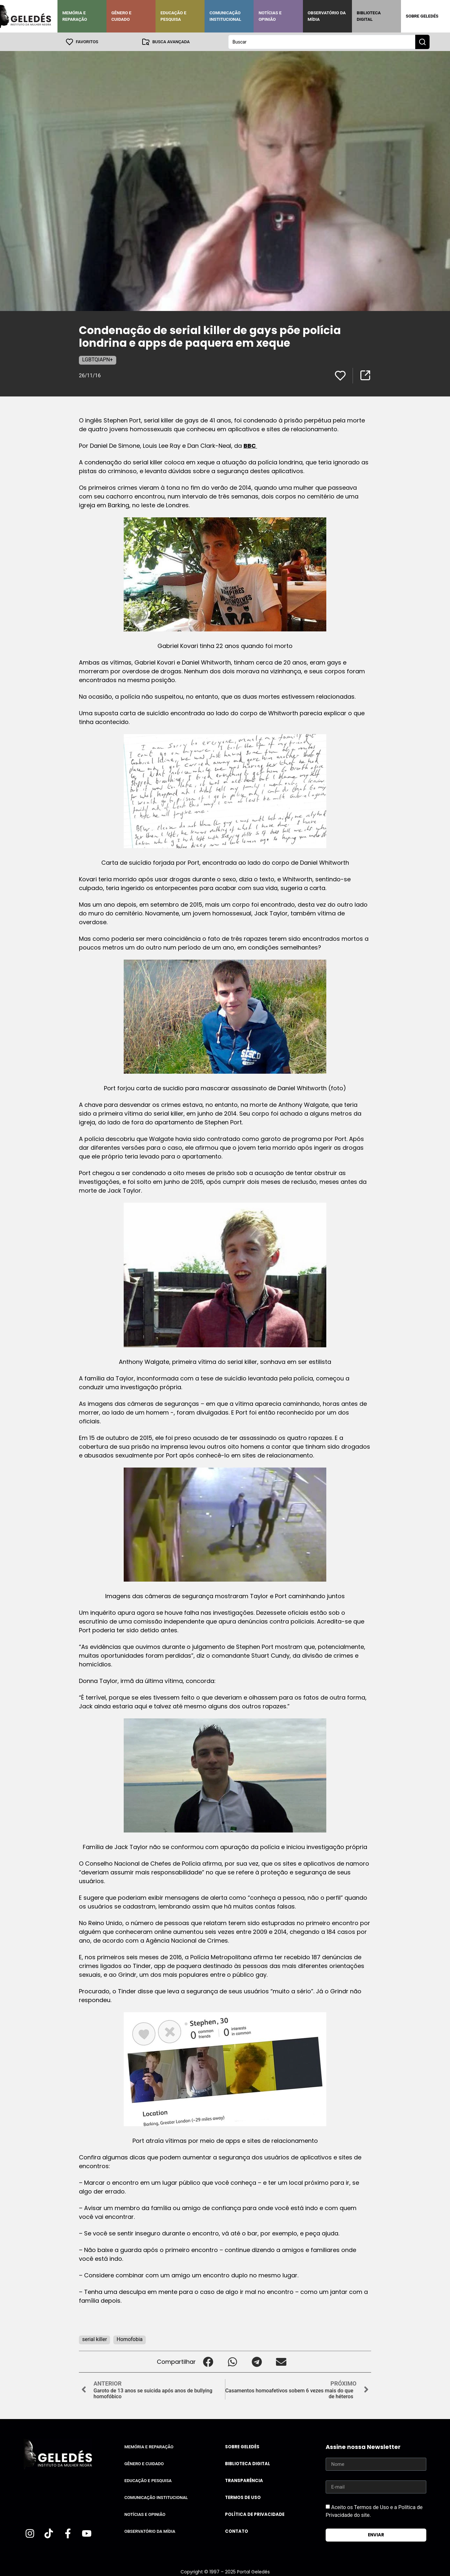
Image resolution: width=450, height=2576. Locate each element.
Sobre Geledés (422, 16)
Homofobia (130, 2339)
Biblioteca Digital (369, 16)
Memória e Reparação (74, 16)
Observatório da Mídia (327, 16)
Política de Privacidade (254, 2514)
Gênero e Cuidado (121, 16)
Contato (236, 2531)
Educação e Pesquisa (173, 16)
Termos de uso (243, 2497)
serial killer (94, 2339)
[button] (208, 2361)
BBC (250, 445)
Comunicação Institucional (225, 16)
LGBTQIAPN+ (97, 359)
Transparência (244, 2480)
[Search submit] (422, 41)
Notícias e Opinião (269, 16)
